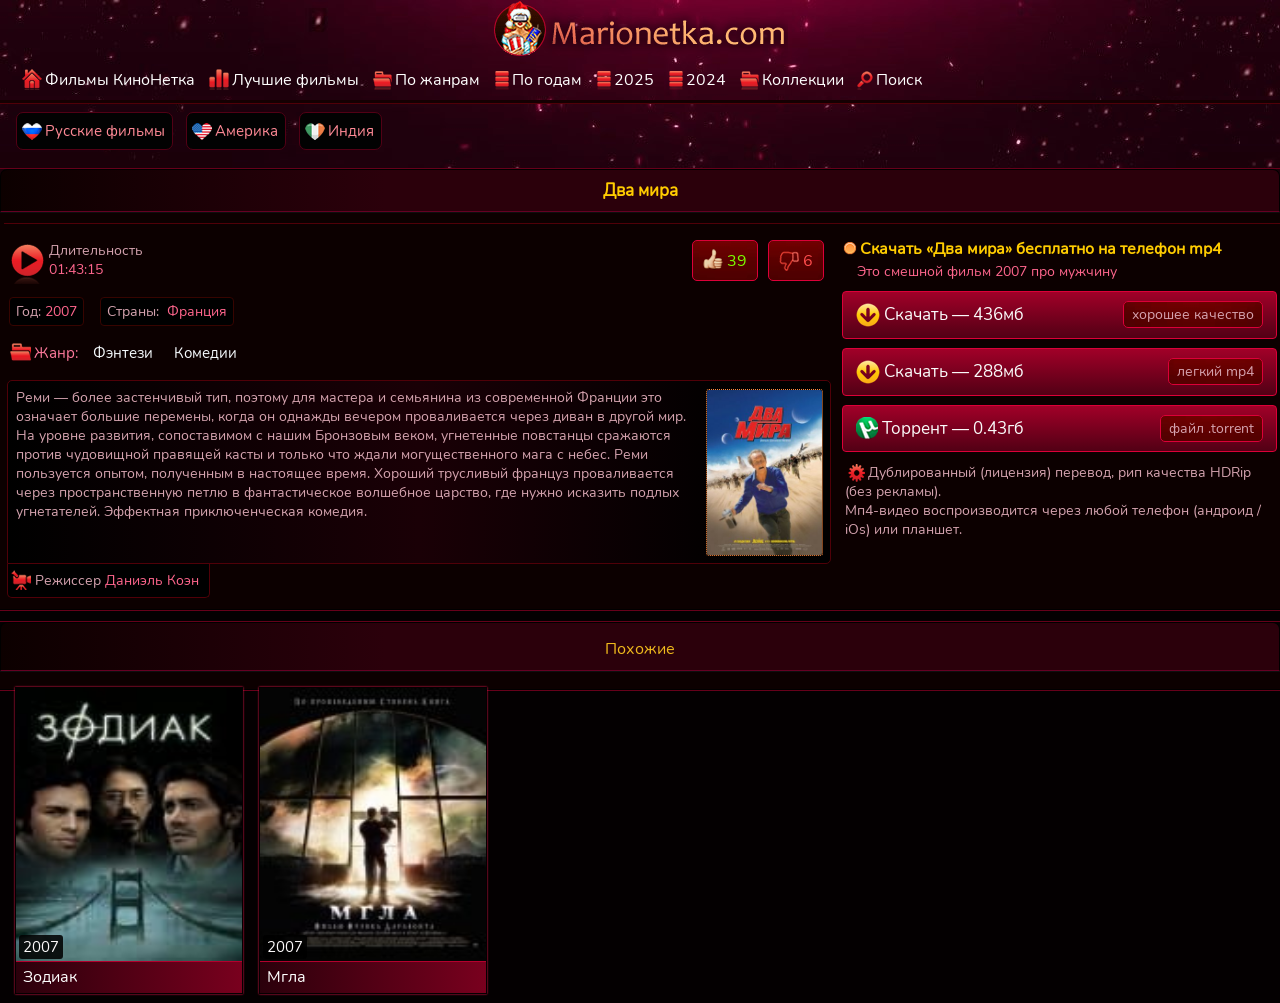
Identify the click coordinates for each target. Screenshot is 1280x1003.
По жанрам (437, 80)
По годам (547, 80)
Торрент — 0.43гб (1060, 428)
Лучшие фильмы (295, 80)
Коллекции (803, 80)
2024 (706, 80)
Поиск (899, 80)
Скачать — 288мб (1060, 371)
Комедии (205, 353)
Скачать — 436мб (1060, 314)
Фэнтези (123, 353)
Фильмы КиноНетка (120, 80)
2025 (634, 80)
